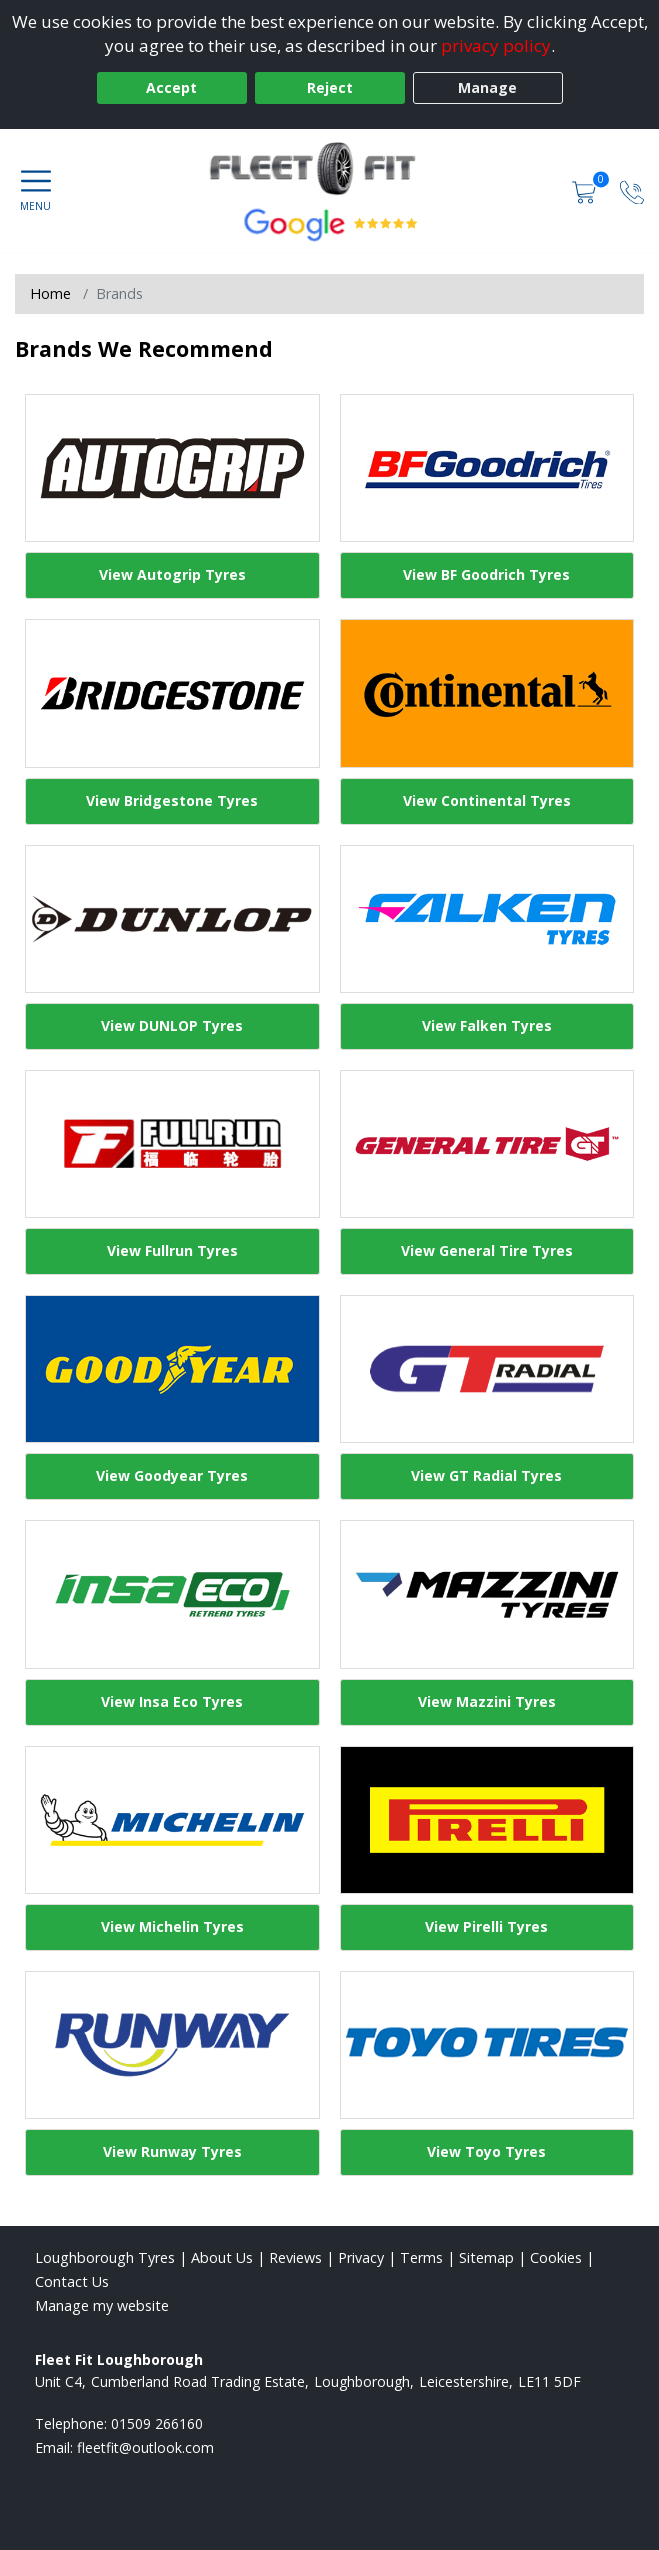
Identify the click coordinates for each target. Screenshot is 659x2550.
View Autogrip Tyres (172, 574)
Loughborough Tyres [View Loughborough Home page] (105, 2257)
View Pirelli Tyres (486, 1926)
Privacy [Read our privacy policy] (361, 2257)
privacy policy (496, 45)
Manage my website (102, 2305)
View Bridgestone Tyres (172, 800)
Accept (171, 87)
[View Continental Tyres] (487, 693)
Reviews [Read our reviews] (295, 2257)
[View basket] (586, 190)
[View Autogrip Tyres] (172, 468)
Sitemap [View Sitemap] (486, 2257)
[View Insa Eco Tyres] (172, 1594)
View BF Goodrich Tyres (486, 574)
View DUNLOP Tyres (172, 1025)
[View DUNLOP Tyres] (172, 919)
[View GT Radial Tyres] (487, 1369)
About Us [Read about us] (222, 2257)
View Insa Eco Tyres (172, 1701)
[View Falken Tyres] (487, 919)
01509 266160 (157, 2423)
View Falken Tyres (487, 1025)
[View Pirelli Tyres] (487, 1820)
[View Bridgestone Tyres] (172, 693)
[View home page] (330, 169)
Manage (487, 87)
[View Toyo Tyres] (487, 2045)
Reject (330, 87)
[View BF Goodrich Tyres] (487, 468)
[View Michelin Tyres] (172, 1820)
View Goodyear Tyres (172, 1475)
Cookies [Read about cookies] (556, 2257)
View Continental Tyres (487, 800)
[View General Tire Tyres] (487, 1144)
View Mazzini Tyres (487, 1701)
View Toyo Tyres (486, 2151)
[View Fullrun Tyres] (172, 1144)
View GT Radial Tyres (486, 1475)
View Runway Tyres (172, 2151)
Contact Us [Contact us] (72, 2281)
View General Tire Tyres (487, 1250)
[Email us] (145, 2447)
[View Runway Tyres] (172, 2045)
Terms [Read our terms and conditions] (421, 2257)
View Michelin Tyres (172, 1926)
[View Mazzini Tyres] (487, 1594)
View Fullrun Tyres (172, 1250)
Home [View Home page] (50, 293)
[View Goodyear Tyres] (172, 1369)
